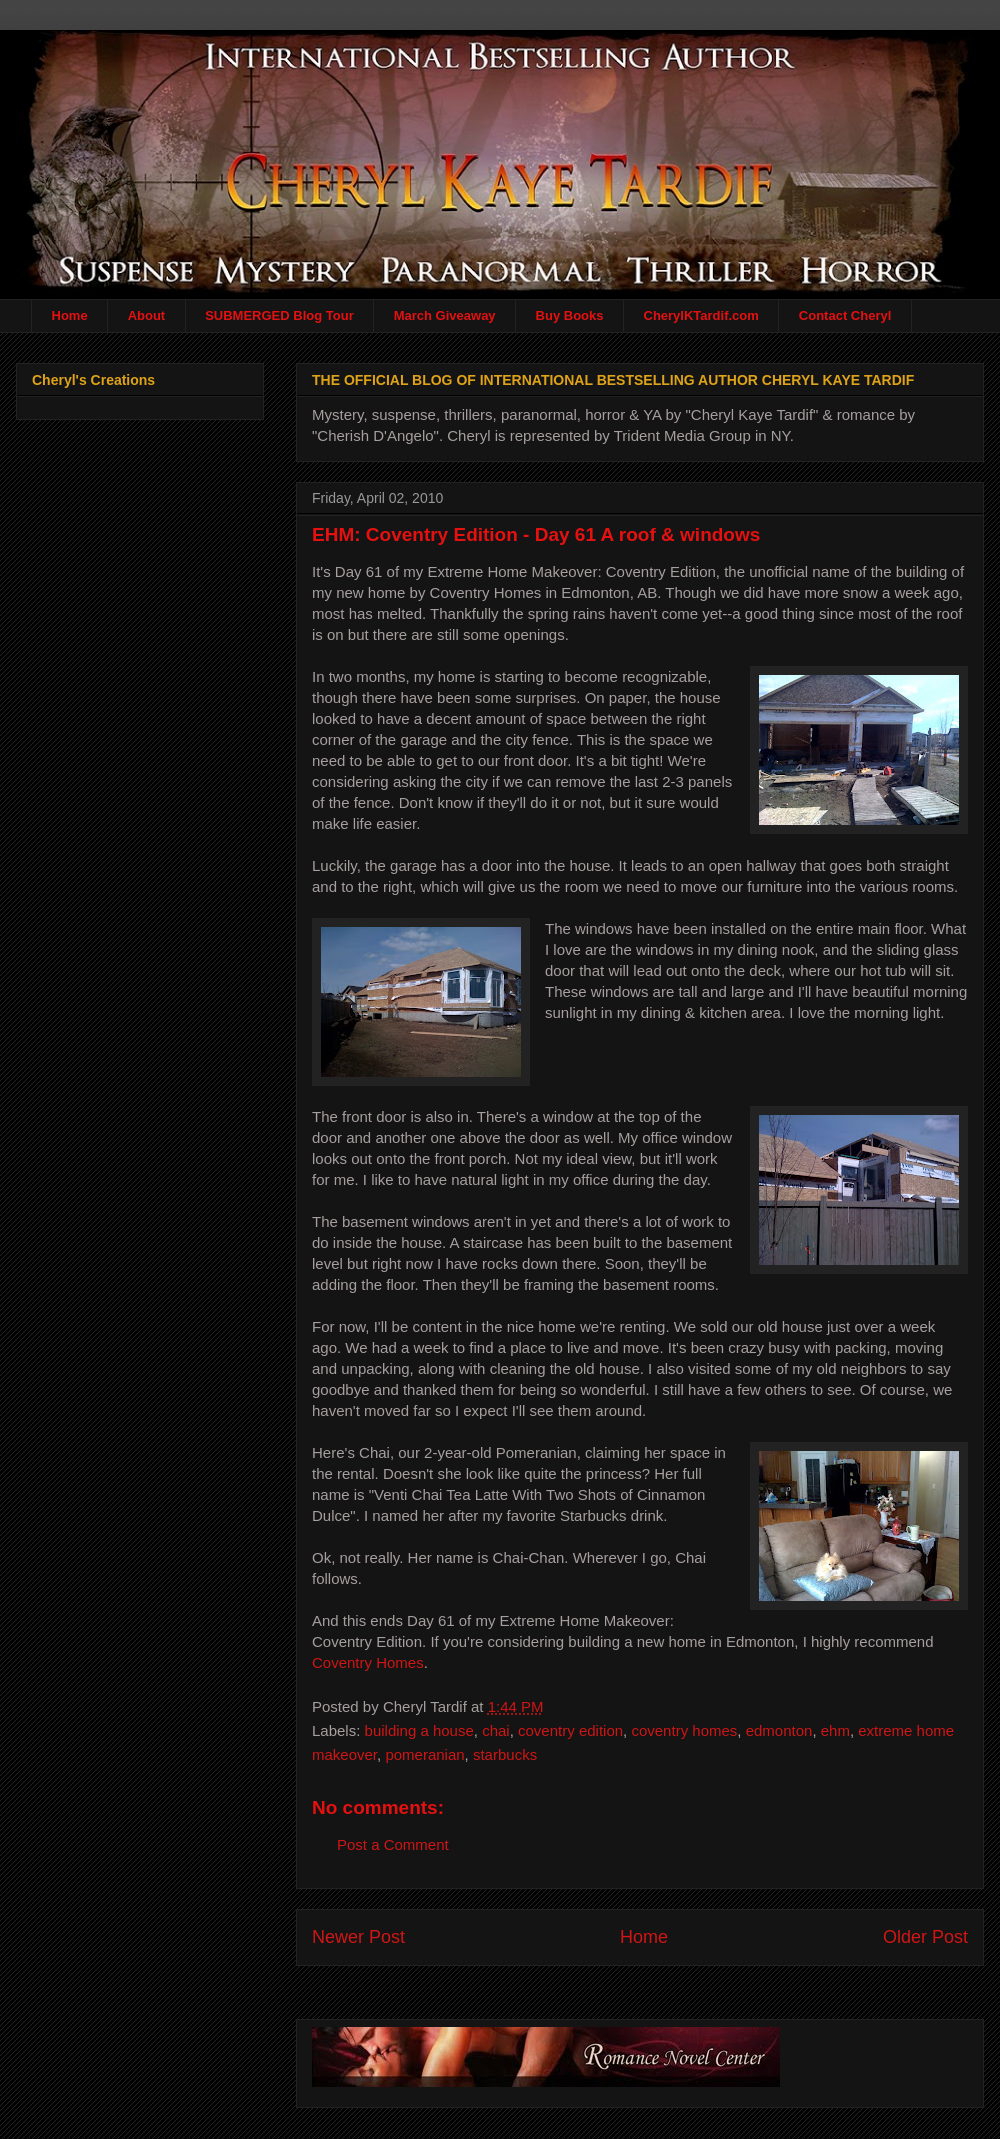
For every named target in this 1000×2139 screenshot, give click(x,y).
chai (496, 1730)
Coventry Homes (368, 1662)
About (147, 315)
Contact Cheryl (845, 315)
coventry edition (570, 1730)
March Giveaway (445, 315)
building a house (419, 1730)
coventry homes (684, 1730)
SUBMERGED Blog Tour (279, 315)
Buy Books (570, 315)
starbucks (505, 1754)
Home (70, 315)
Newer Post (358, 1937)
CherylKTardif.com (701, 315)
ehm (835, 1730)
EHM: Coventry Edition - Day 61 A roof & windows (536, 534)
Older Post (925, 1937)
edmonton (779, 1730)
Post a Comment (393, 1844)
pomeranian (424, 1754)
